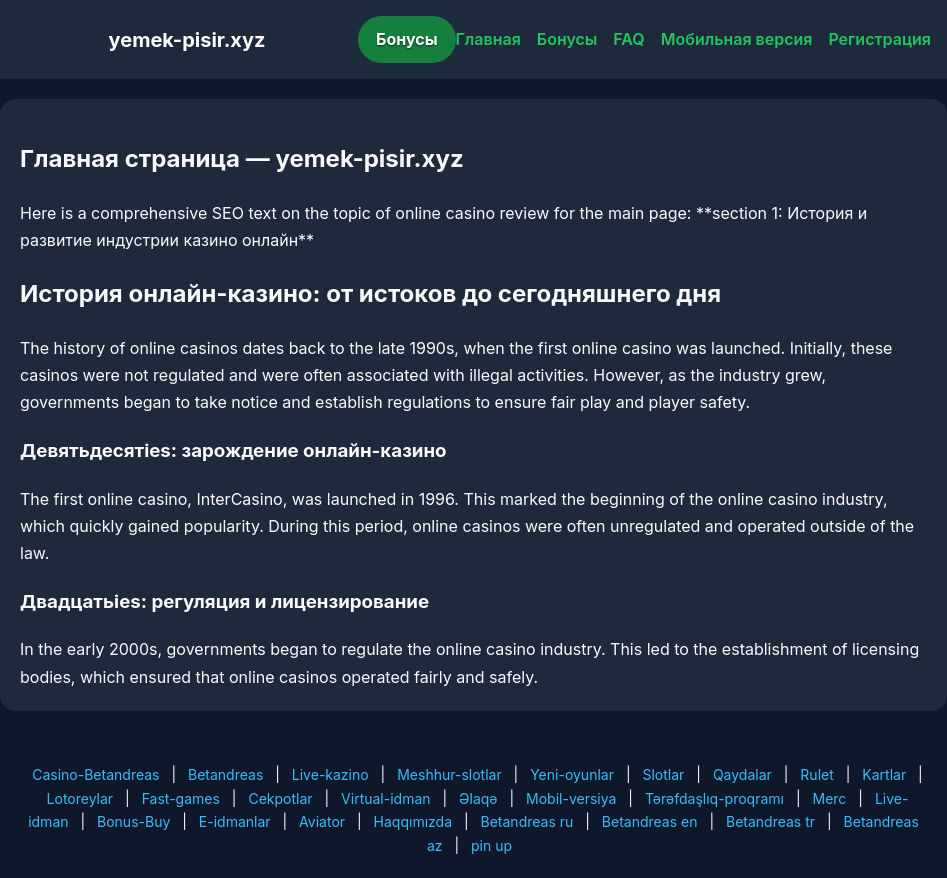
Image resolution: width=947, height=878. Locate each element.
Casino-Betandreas (95, 774)
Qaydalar (742, 774)
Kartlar (884, 774)
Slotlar (663, 774)
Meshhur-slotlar (449, 774)
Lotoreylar (80, 798)
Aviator (322, 821)
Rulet (816, 774)
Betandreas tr (770, 821)
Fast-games (181, 798)
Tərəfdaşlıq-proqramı (714, 798)
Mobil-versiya (571, 798)
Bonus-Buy (133, 821)
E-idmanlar (235, 821)
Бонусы (407, 39)
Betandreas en (650, 821)
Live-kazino (330, 774)
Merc (829, 798)
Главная (488, 39)
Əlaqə (478, 798)
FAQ (628, 39)
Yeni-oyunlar (572, 774)
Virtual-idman (385, 798)
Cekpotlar (280, 798)
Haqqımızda (413, 821)
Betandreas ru (527, 821)
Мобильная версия (737, 39)
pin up (491, 845)
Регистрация (879, 39)
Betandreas (225, 774)
